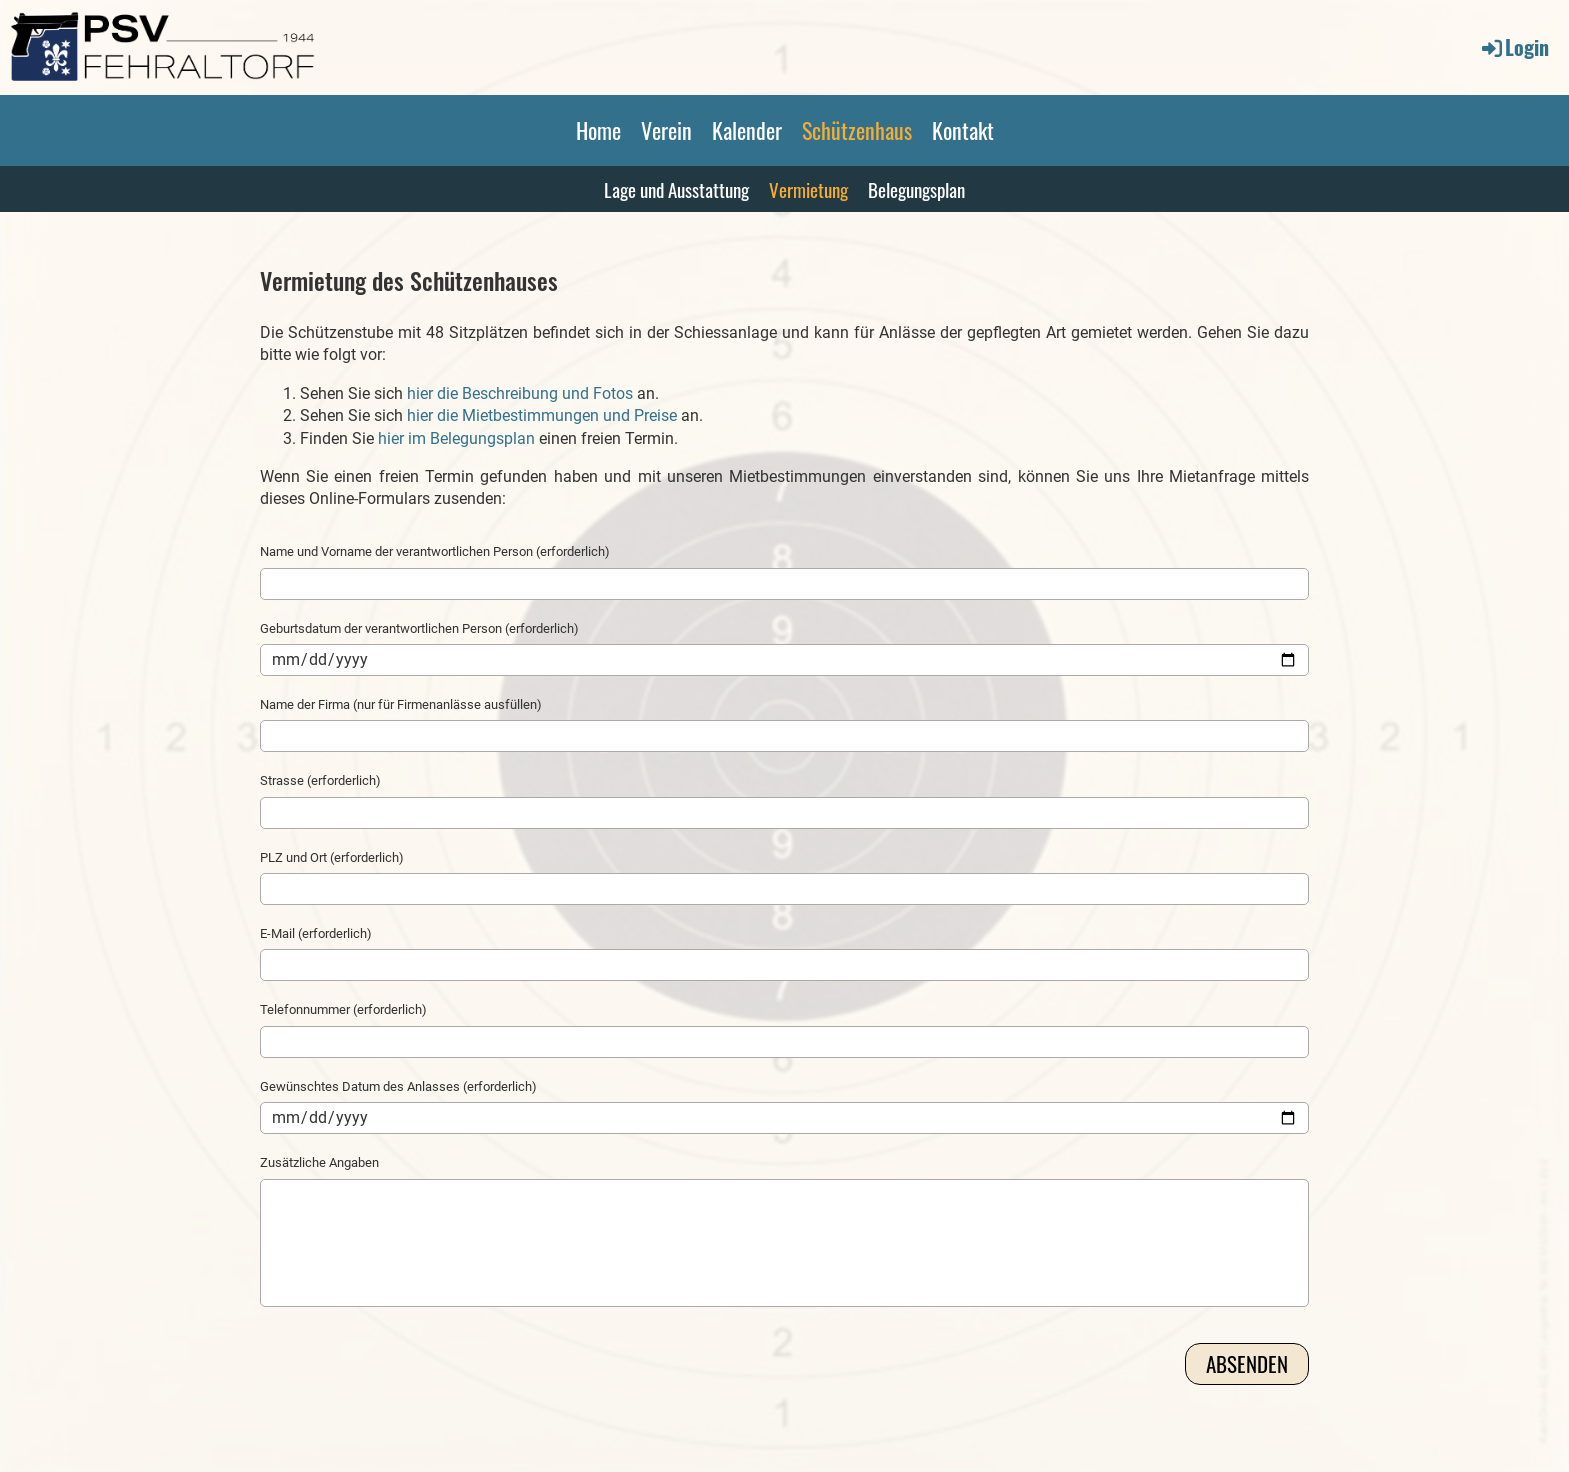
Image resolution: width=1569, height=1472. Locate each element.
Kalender (747, 130)
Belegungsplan (916, 189)
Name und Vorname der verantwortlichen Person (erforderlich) (435, 551)
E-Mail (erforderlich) (316, 933)
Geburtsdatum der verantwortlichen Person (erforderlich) (419, 628)
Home (598, 130)
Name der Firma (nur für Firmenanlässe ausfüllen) (401, 704)
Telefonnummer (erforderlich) (343, 1009)
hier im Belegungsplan (456, 438)
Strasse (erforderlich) (320, 780)
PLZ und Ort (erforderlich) (332, 857)
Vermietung (808, 189)
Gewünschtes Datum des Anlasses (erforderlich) (398, 1086)
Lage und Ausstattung (676, 189)
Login (1514, 47)
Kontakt (963, 130)
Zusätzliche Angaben (319, 1162)
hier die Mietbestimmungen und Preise (542, 415)
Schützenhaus (857, 130)
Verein (666, 130)
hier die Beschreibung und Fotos (520, 393)
